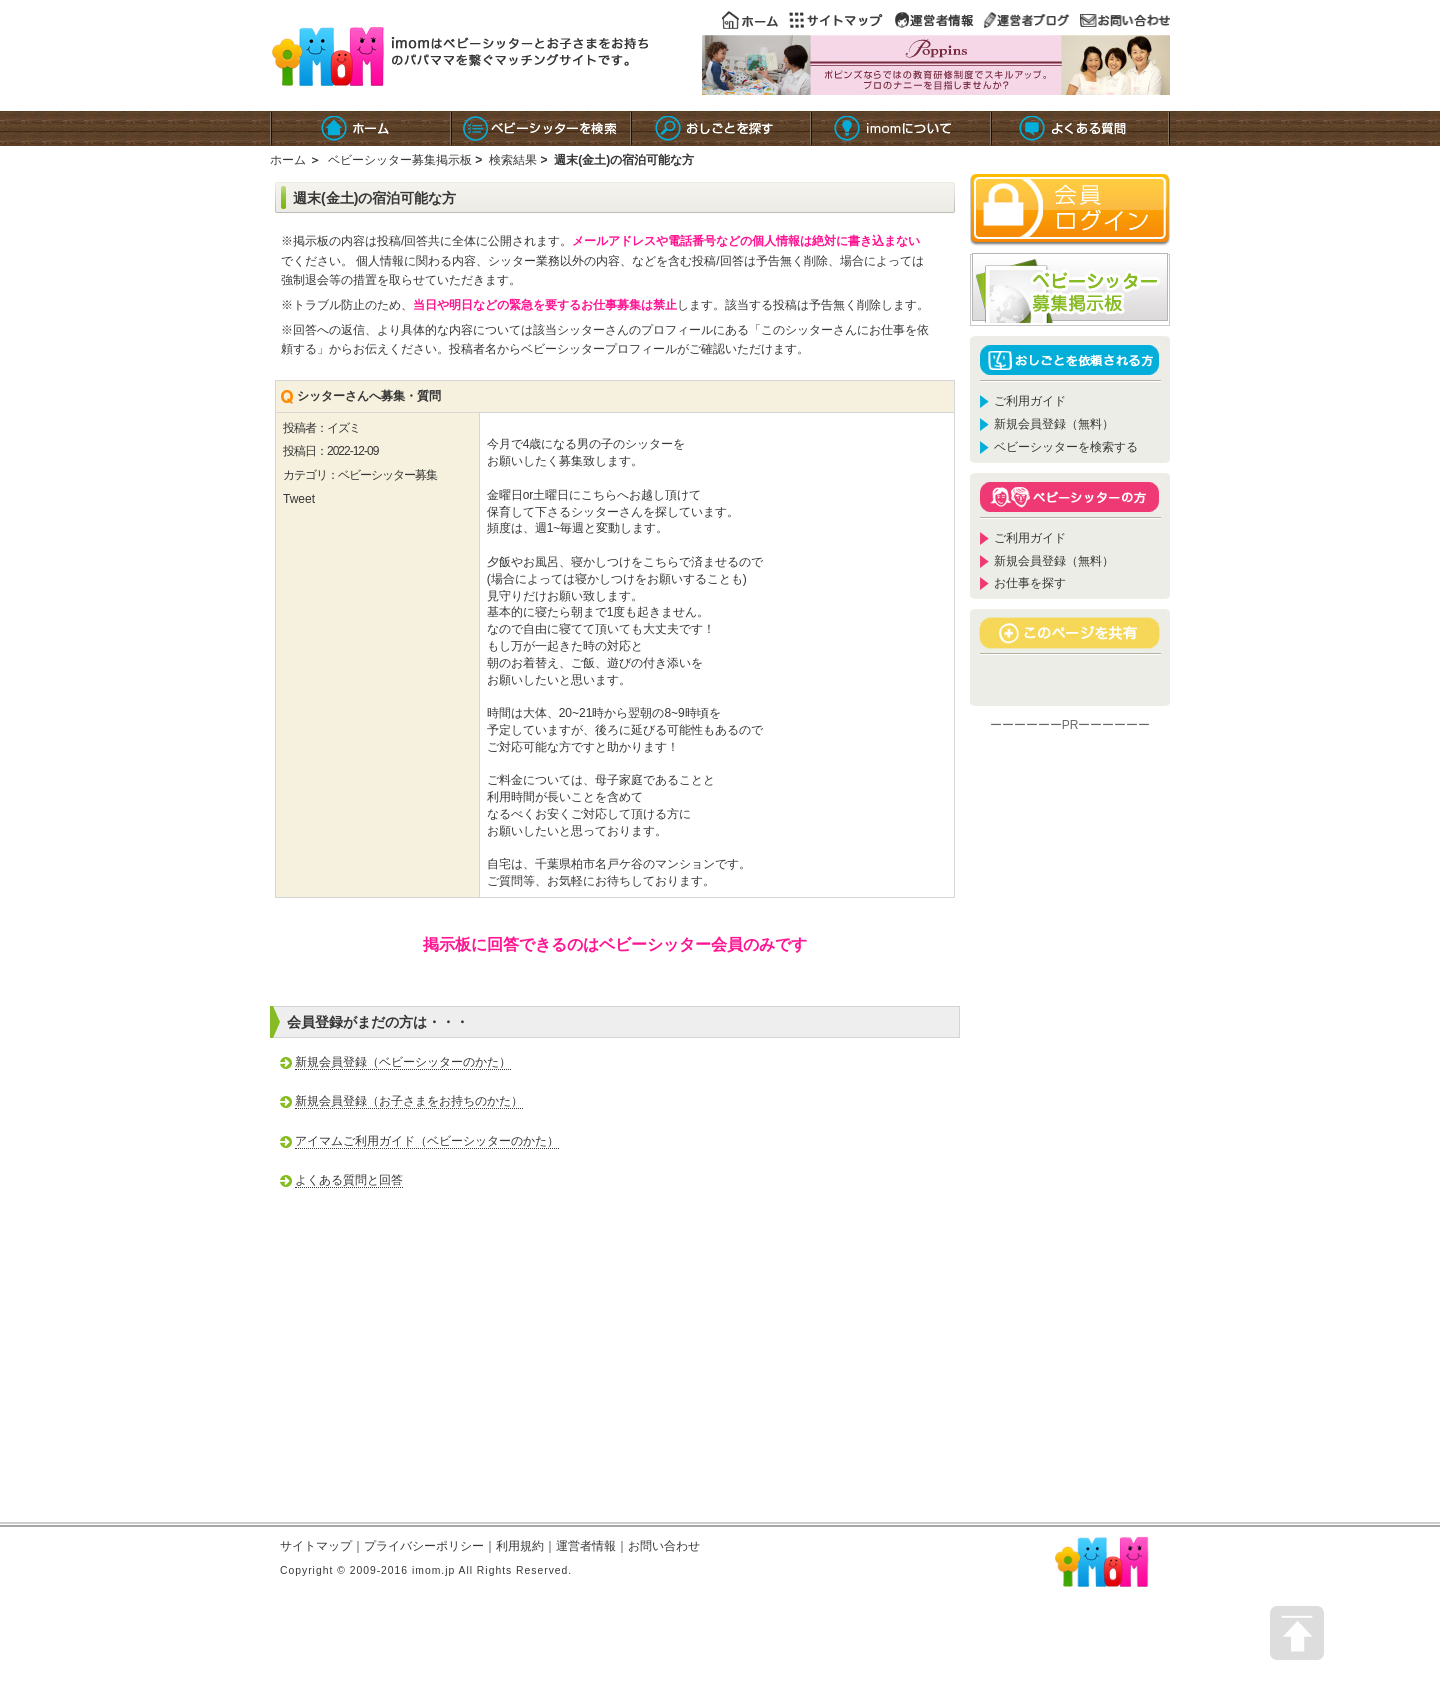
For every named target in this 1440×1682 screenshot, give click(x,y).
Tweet (299, 499)
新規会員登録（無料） (1054, 424)
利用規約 (520, 1546)
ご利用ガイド (1030, 401)
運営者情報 (586, 1546)
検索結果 (513, 160)
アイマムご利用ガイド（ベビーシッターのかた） (427, 1141)
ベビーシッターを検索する (1066, 447)
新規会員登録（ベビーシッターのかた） (403, 1062)
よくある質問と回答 (349, 1180)
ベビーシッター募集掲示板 (400, 160)
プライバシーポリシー (424, 1546)
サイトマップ (316, 1546)
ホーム (288, 160)
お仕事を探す (1030, 583)
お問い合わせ (664, 1546)
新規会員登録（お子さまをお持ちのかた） (409, 1101)
